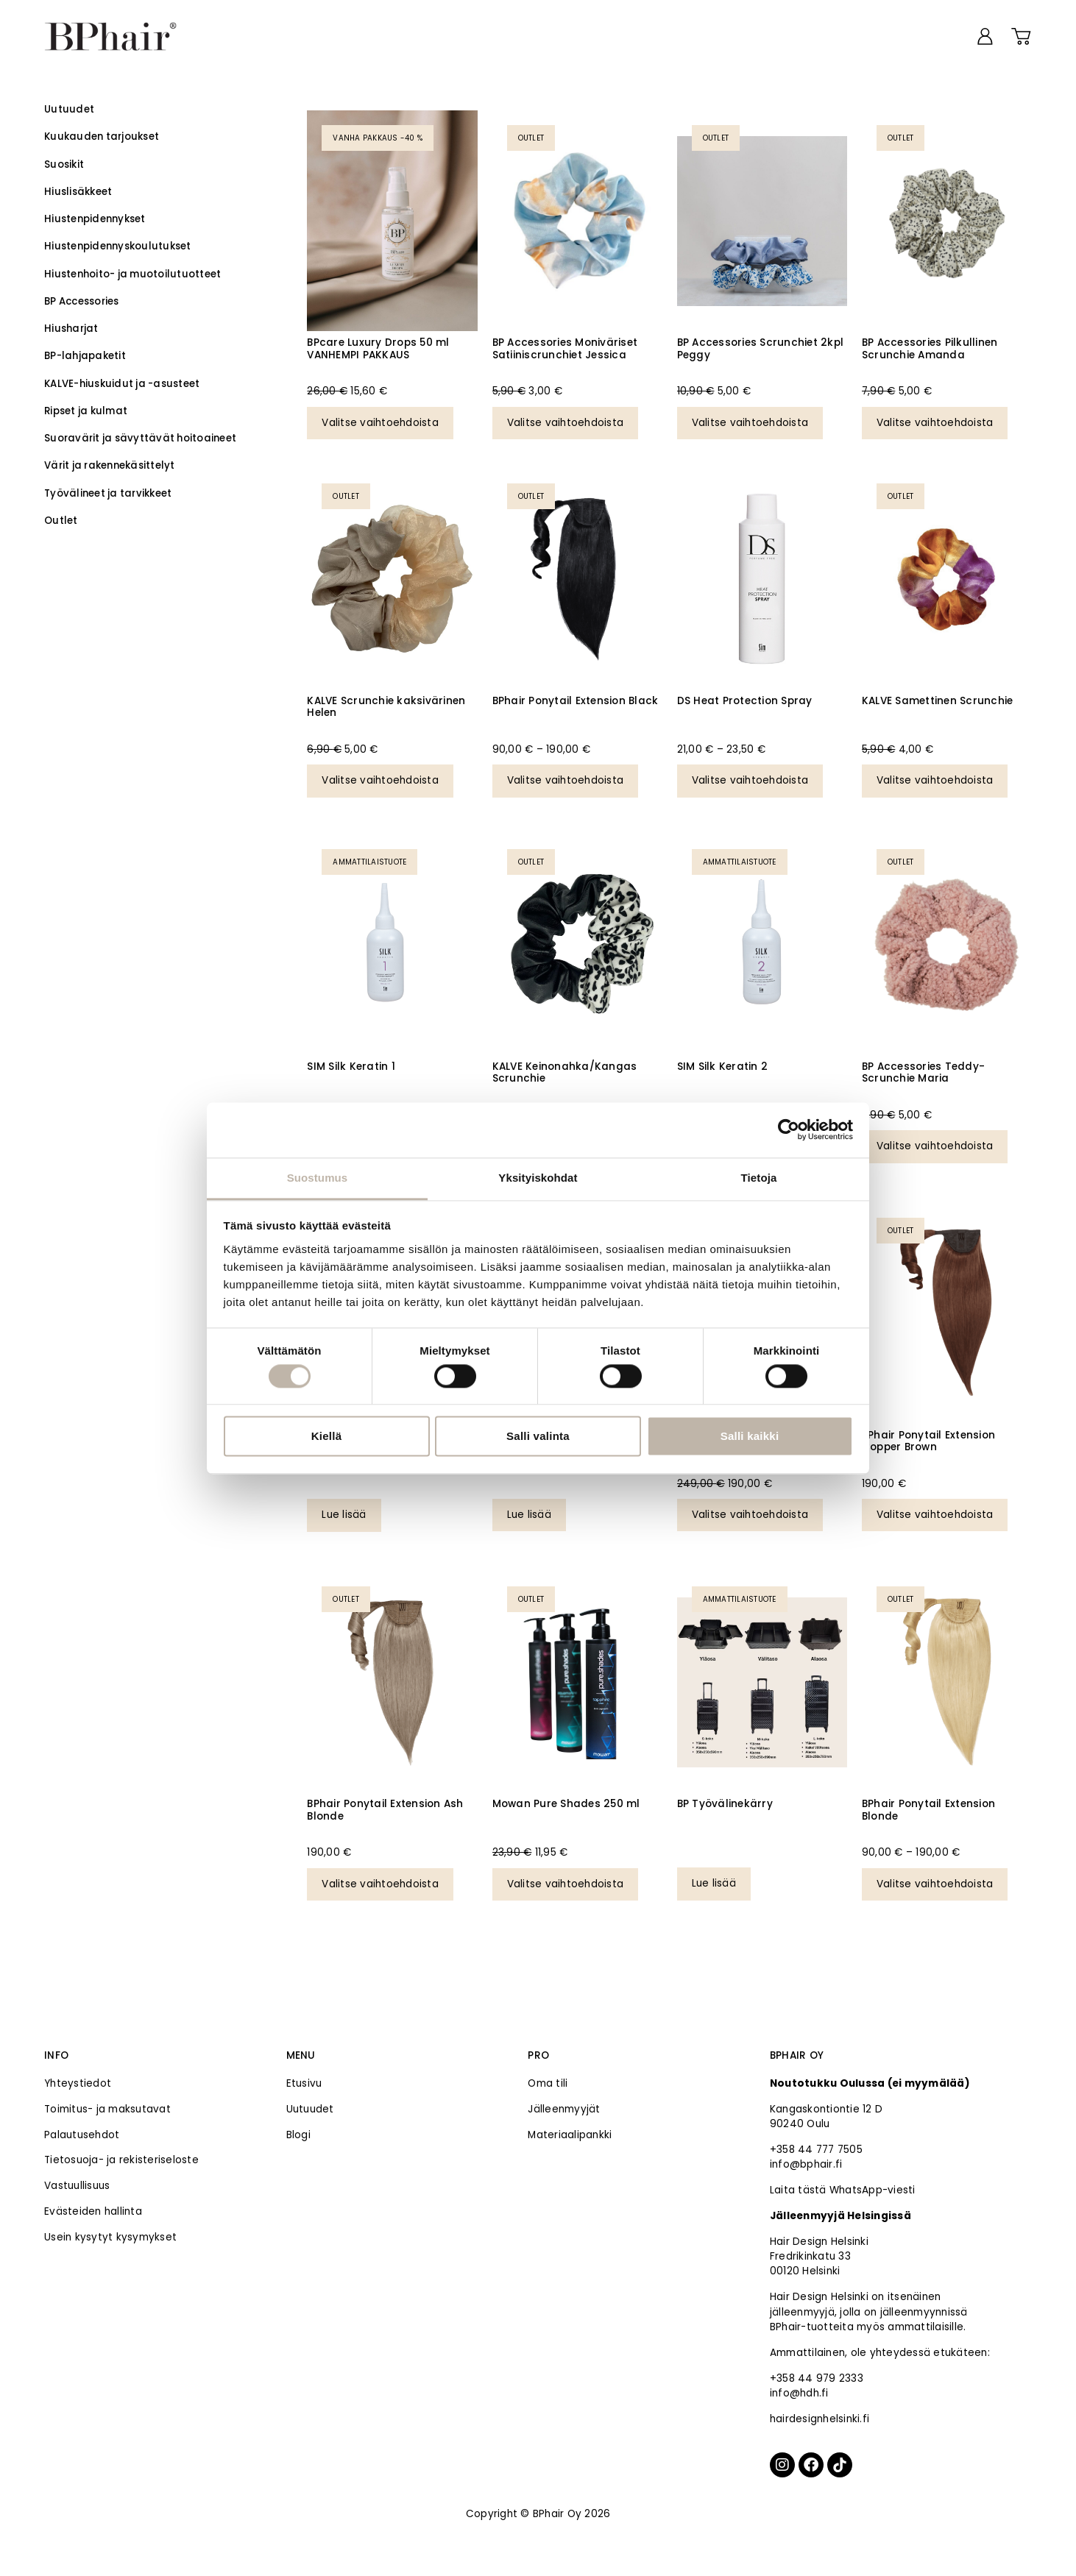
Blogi (298, 2135)
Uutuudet (310, 2109)
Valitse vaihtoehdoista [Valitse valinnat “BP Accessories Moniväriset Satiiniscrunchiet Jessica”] (565, 423)
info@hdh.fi (799, 2393)
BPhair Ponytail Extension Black (575, 701)
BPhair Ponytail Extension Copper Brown (928, 1441)
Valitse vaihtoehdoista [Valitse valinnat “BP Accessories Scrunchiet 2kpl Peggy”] (750, 423)
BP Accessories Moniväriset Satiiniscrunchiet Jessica (565, 348)
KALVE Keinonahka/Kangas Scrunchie (564, 1072)
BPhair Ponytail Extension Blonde (928, 1810)
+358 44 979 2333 (816, 2378)
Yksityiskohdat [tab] (537, 1177)
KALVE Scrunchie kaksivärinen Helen (386, 707)
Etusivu (304, 2083)
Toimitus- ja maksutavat (107, 2109)
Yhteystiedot (77, 2083)
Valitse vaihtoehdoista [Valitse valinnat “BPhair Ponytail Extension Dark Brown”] (750, 1515)
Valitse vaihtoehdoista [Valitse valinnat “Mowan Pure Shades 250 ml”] (565, 1884)
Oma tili (547, 2083)
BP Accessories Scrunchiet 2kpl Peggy (760, 348)
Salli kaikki (750, 1436)
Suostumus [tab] (317, 1177)
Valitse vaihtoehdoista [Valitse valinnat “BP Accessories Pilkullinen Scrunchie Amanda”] (935, 423)
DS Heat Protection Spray (745, 701)
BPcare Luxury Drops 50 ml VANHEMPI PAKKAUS (378, 348)
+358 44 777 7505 (816, 2150)
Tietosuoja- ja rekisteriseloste (121, 2160)
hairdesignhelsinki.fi (819, 2419)
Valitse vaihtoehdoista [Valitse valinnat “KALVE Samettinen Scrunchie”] (935, 780)
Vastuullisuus (77, 2186)
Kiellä (326, 1436)
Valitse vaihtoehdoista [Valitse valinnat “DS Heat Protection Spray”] (750, 780)
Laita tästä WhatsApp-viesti (843, 2190)
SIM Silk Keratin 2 (722, 1067)
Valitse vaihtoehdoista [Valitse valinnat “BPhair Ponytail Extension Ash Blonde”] (380, 1884)
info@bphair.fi (806, 2164)
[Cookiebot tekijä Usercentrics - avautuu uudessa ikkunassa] (788, 1129)
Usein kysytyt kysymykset (110, 2237)
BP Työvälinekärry (725, 1804)
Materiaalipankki (570, 2135)
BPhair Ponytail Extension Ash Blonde (385, 1810)
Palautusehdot (81, 2135)
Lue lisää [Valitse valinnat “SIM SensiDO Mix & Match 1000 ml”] (529, 1515)
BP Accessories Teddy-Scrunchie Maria (923, 1072)
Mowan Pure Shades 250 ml (566, 1804)
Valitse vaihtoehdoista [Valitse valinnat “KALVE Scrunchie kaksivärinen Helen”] (380, 780)
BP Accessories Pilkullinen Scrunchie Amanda (930, 348)
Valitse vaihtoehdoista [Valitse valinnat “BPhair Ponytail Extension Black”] (565, 780)
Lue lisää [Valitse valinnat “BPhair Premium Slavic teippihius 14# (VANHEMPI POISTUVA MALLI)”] (344, 1515)
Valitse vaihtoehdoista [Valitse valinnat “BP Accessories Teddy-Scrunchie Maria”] (935, 1146)
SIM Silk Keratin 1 (351, 1067)
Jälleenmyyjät (564, 2109)
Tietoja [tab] (759, 1177)
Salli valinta (538, 1436)
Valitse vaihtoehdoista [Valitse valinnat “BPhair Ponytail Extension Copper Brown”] (935, 1515)
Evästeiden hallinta (93, 2211)
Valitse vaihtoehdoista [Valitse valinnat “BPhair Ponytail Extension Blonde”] (935, 1884)
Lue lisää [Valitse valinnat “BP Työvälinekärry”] (714, 1883)
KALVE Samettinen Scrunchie (937, 701)
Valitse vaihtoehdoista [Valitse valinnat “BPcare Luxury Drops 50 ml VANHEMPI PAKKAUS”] (380, 423)
